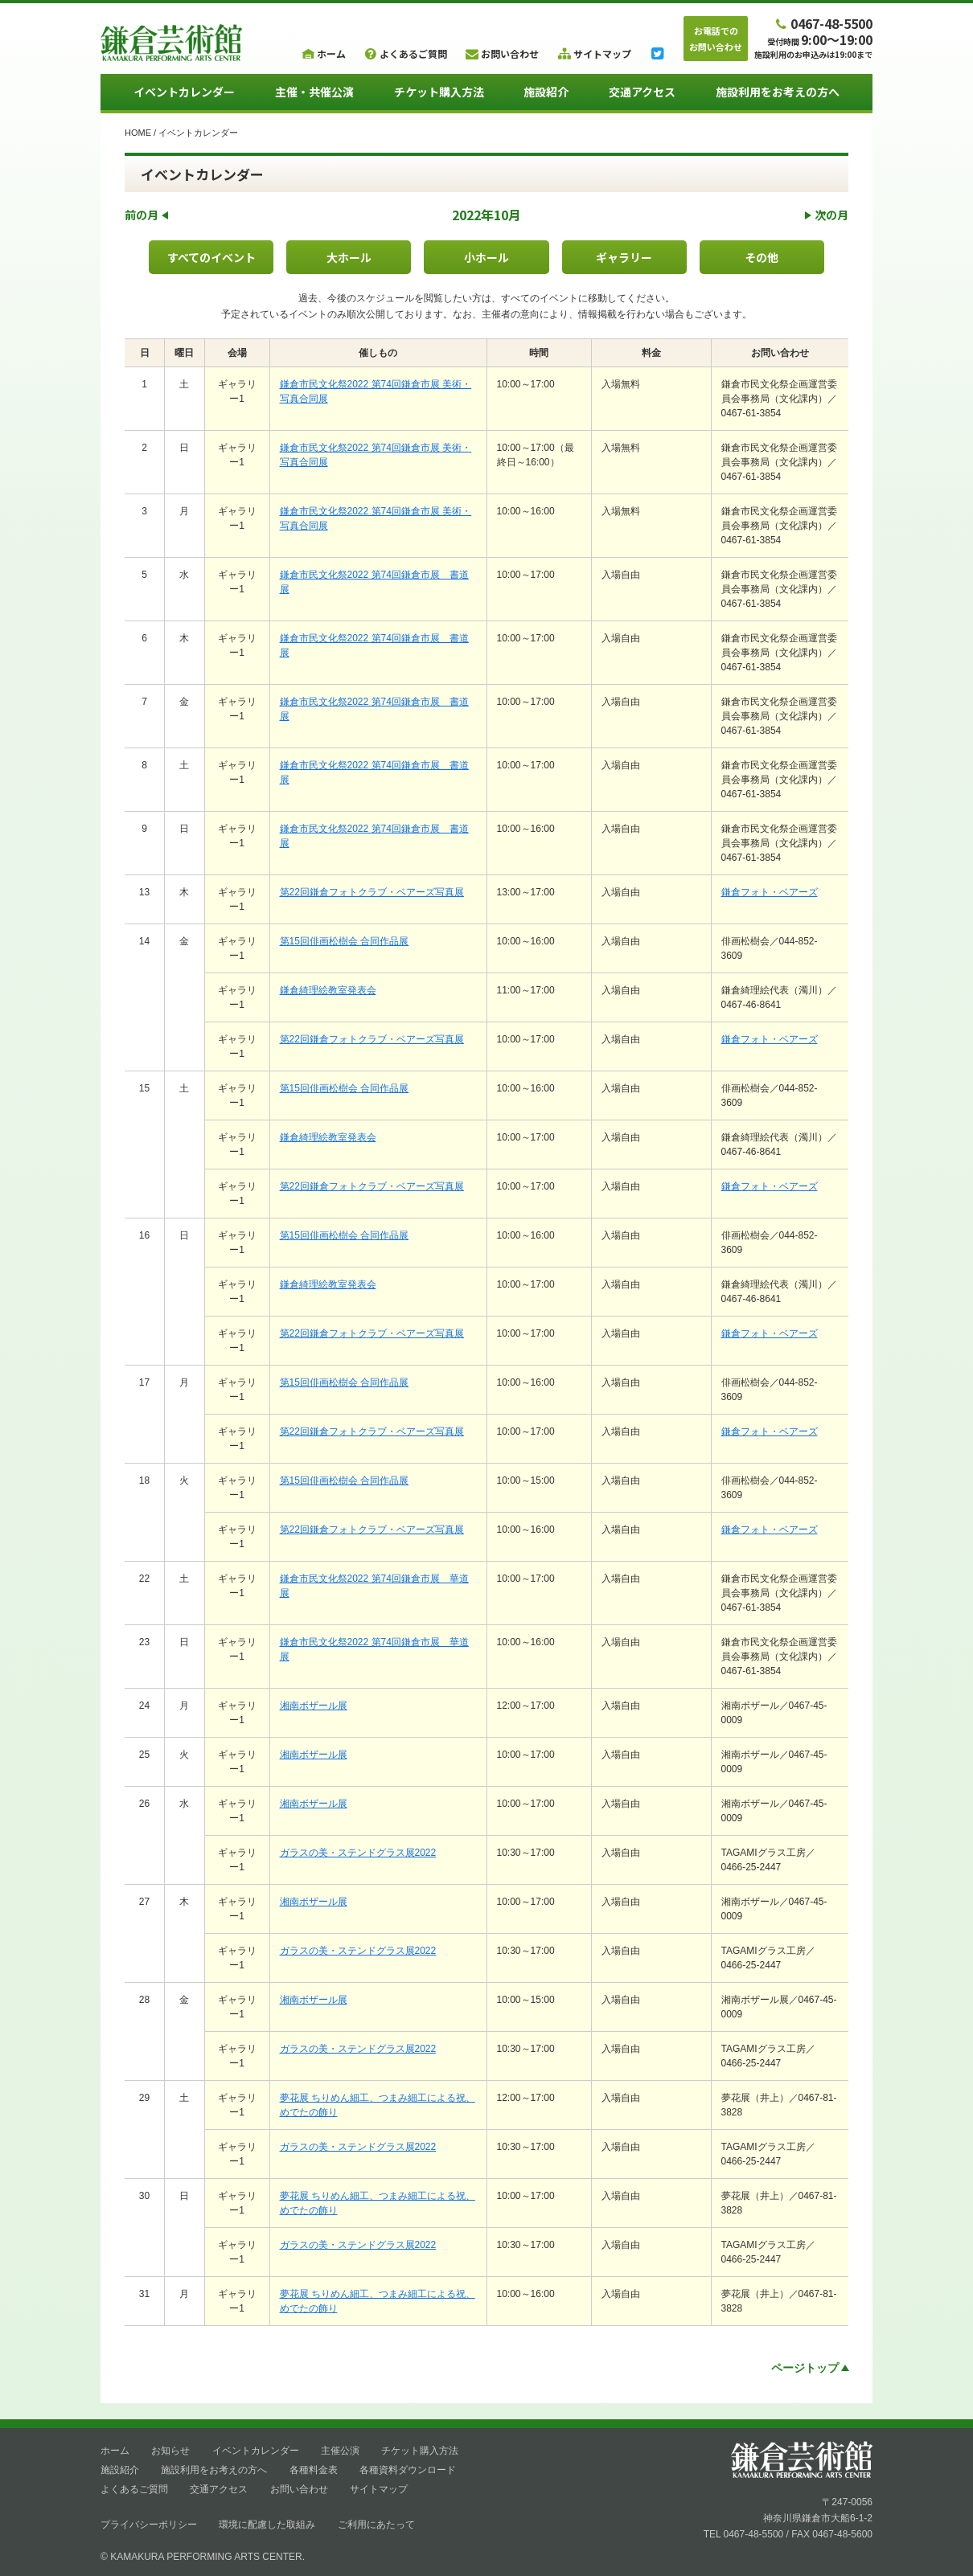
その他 (761, 257)
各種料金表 (313, 2470)
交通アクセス (642, 92)
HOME (138, 132)
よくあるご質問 (134, 2489)
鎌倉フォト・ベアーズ (769, 892)
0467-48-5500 (822, 23)
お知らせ (170, 2450)
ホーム (115, 2450)
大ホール (349, 257)
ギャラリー (624, 257)
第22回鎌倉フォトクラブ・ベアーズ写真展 (372, 892)
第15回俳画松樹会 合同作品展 (344, 941)
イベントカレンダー (184, 92)
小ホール (486, 257)
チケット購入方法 (439, 92)
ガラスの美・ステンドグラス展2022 (358, 1852)
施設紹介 (546, 92)
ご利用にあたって (376, 2524)
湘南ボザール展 (313, 1705)
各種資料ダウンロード (407, 2470)
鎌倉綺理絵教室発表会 (328, 990)
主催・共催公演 (314, 92)
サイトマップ (379, 2489)
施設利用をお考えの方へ (778, 92)
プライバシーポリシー (149, 2524)
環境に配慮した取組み (267, 2524)
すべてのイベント (211, 257)
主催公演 (340, 2450)
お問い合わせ (299, 2489)
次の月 (826, 215)
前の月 (146, 215)
